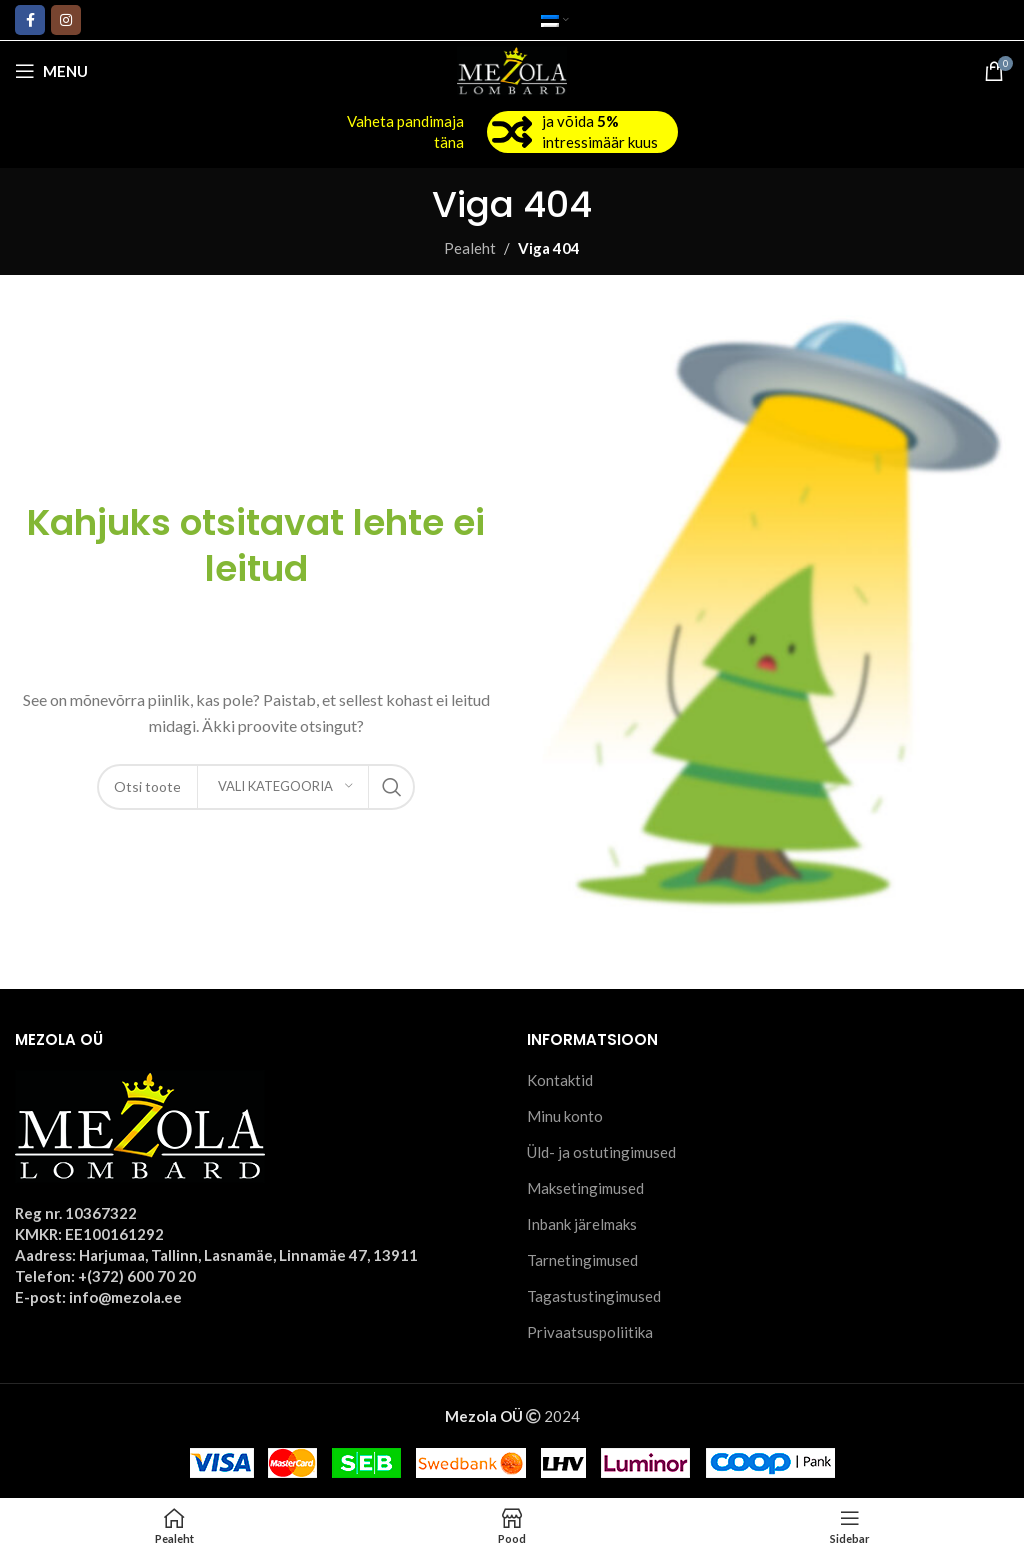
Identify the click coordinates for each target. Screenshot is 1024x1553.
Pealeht (470, 248)
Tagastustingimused (594, 1296)
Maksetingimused (585, 1188)
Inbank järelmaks (582, 1224)
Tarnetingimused (582, 1260)
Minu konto (565, 1116)
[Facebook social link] (30, 20)
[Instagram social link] (66, 20)
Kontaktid (560, 1080)
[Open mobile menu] (51, 71)
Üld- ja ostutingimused (601, 1152)
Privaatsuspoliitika (590, 1332)
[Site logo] (512, 69)
